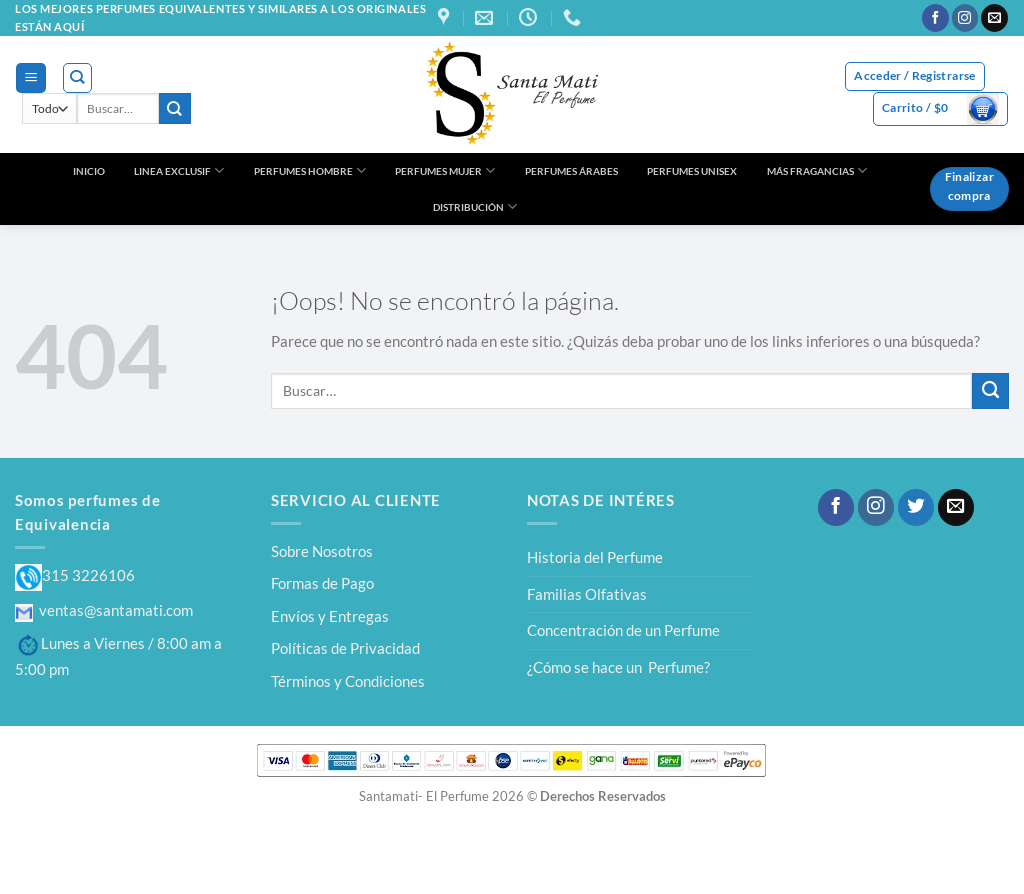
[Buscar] (77, 77)
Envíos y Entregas (330, 616)
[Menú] (30, 78)
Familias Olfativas (587, 594)
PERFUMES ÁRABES (571, 171)
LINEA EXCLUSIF (179, 170)
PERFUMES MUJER (445, 170)
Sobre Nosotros (322, 551)
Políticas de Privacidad (345, 648)
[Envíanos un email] (994, 18)
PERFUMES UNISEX (692, 171)
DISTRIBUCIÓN (475, 206)
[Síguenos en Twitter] (916, 507)
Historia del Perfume (595, 557)
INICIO (89, 171)
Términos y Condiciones (348, 681)
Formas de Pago (322, 583)
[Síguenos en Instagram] (965, 18)
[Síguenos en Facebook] (935, 18)
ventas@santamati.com (104, 610)
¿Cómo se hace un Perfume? (618, 667)
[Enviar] (175, 108)
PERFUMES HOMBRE (310, 170)
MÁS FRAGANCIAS (817, 170)
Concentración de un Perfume (623, 630)
